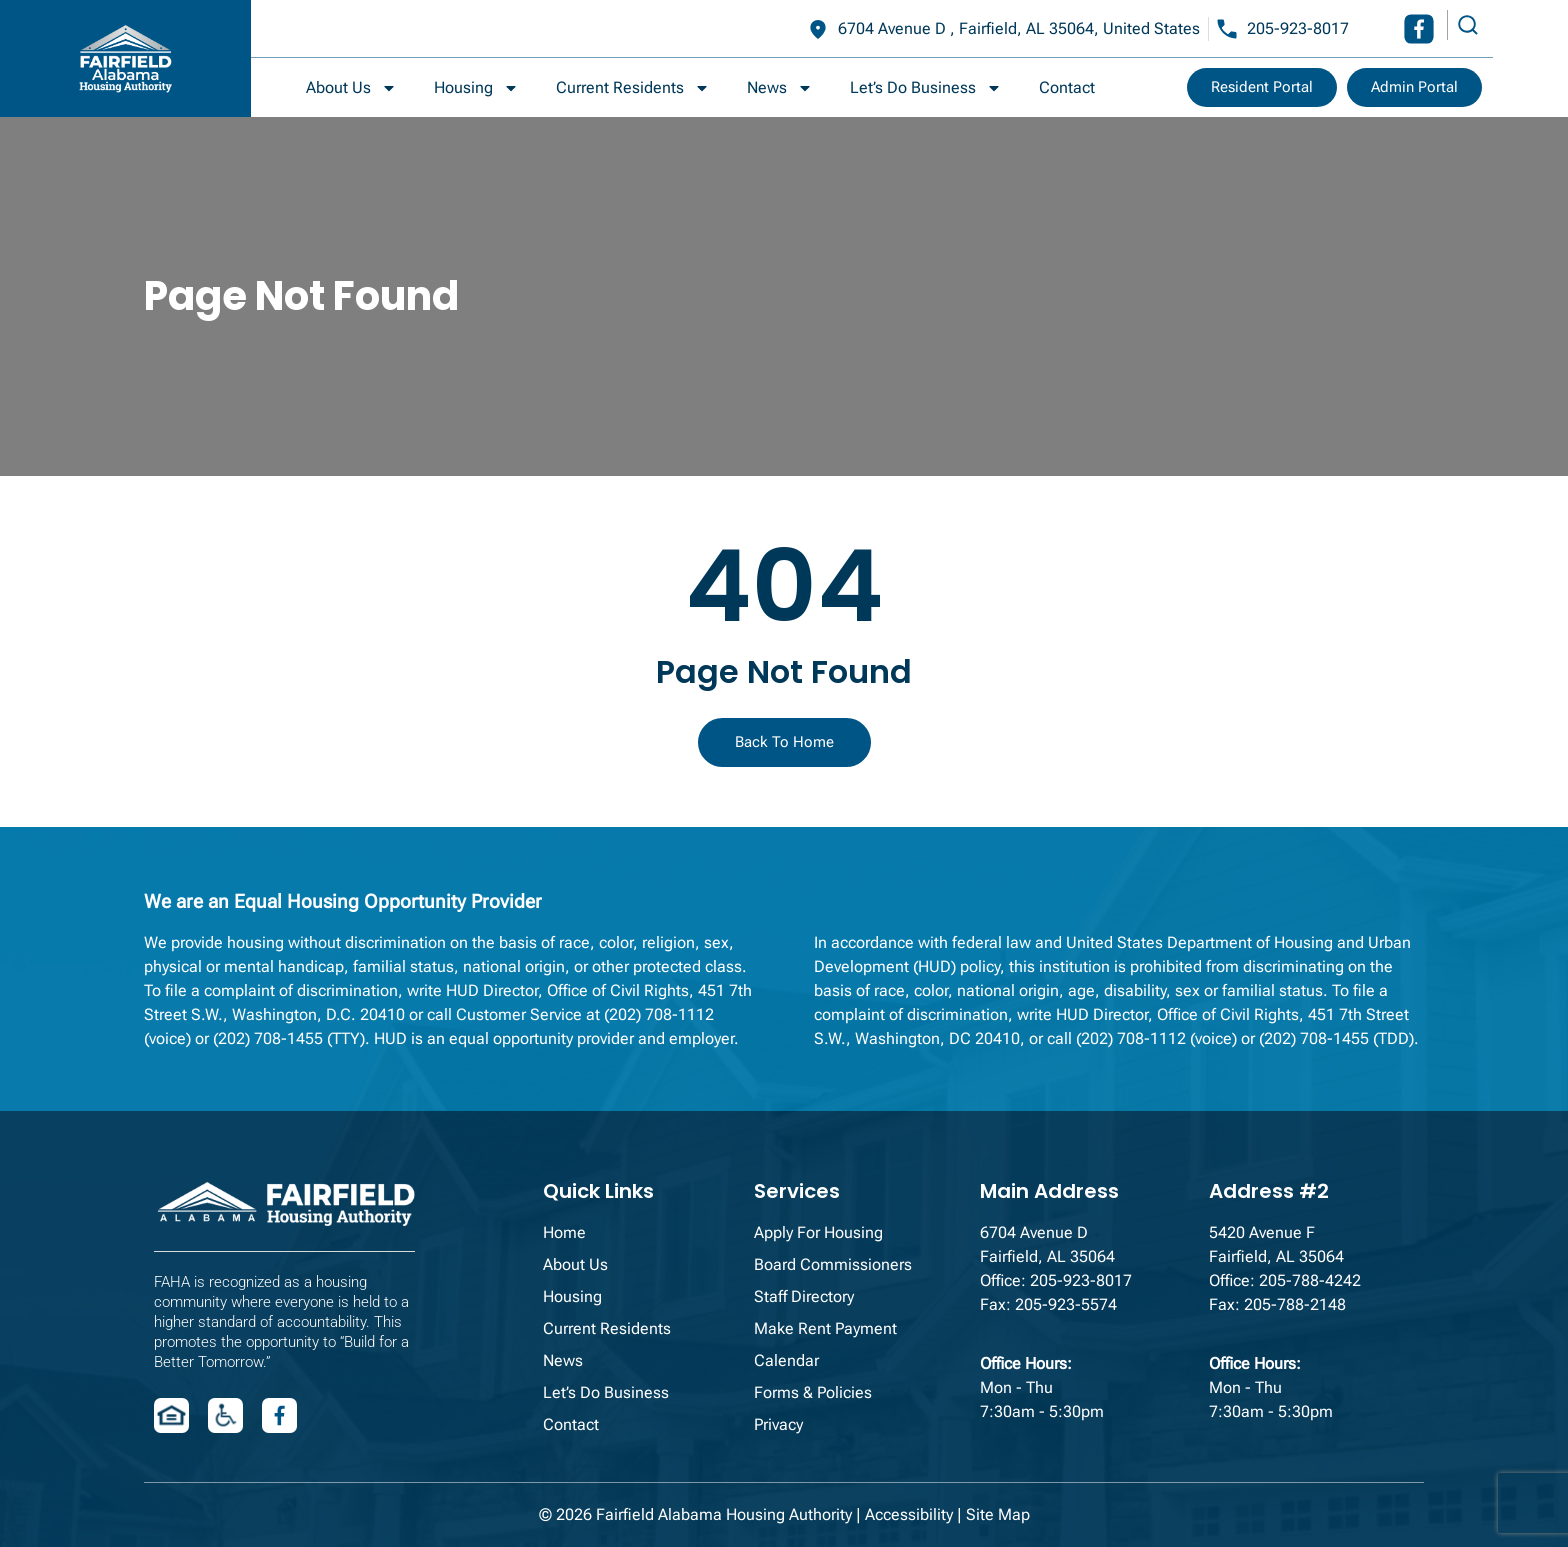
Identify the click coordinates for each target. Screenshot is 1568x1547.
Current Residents (633, 88)
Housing (476, 88)
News (780, 88)
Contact (1067, 87)
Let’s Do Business (926, 88)
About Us (351, 88)
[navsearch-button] (1465, 25)
